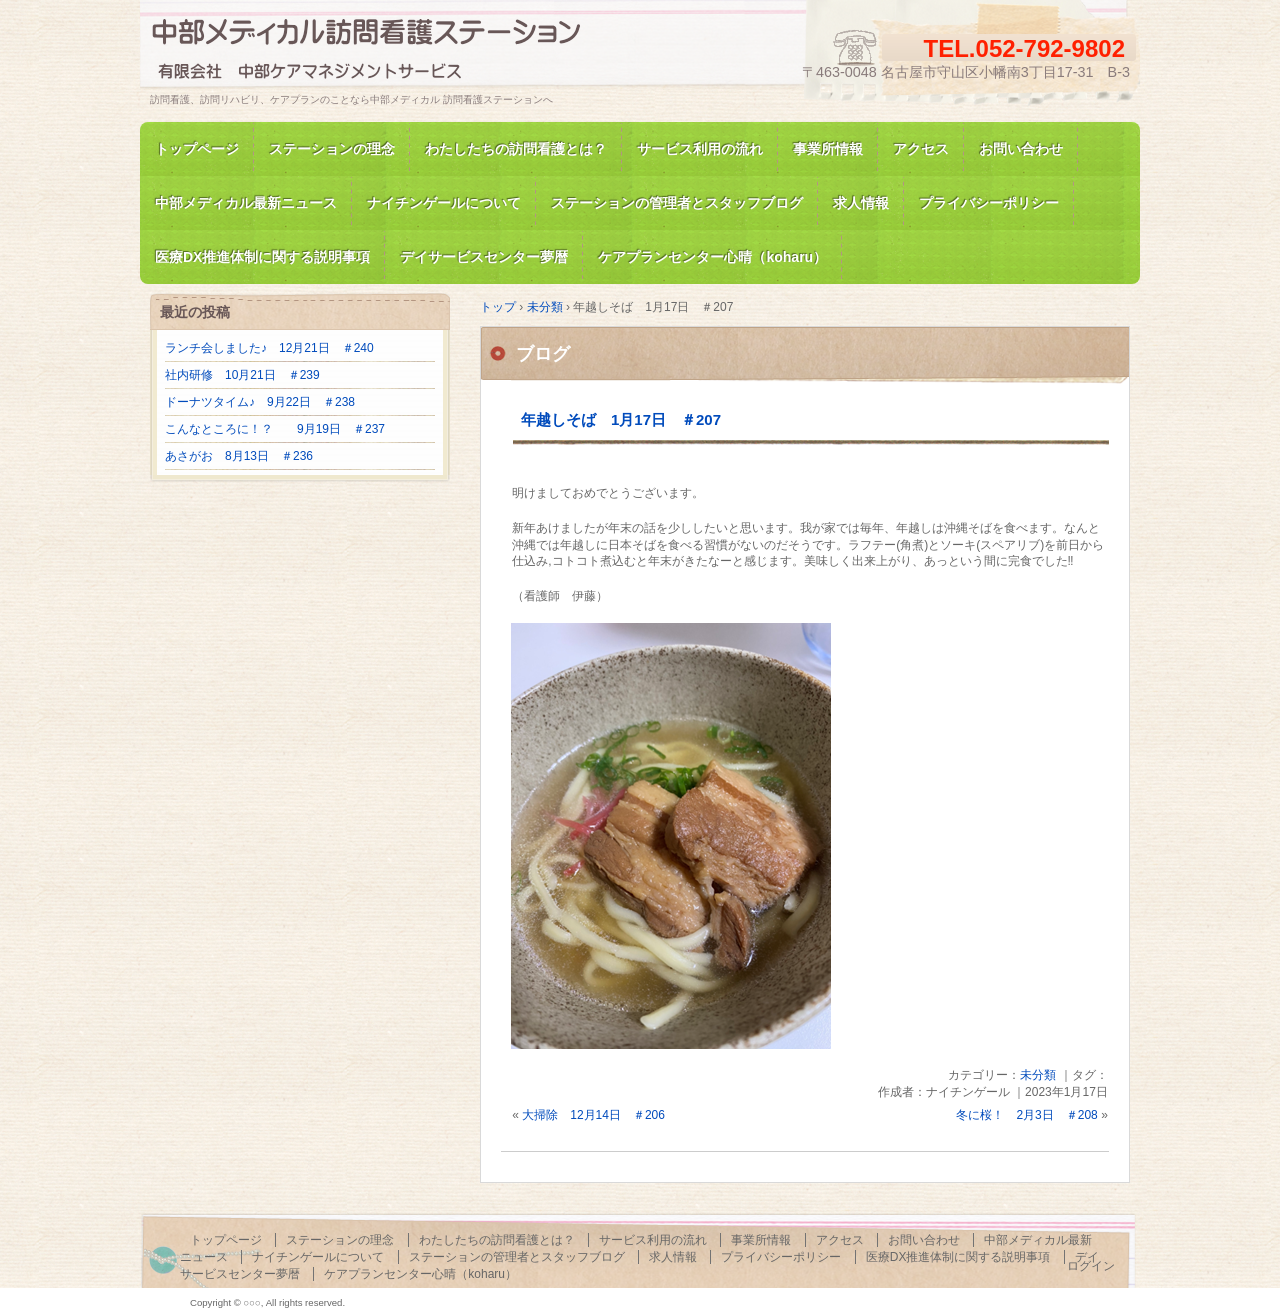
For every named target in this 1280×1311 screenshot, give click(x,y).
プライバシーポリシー (989, 203)
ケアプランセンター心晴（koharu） (420, 1274)
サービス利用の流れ (700, 149)
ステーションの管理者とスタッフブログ (677, 203)
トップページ (197, 149)
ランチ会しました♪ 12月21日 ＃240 (269, 348)
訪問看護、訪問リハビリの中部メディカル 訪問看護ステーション (380, 53)
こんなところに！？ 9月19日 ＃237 (275, 429)
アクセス (921, 149)
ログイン (1091, 1266)
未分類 (1038, 1075)
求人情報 (861, 203)
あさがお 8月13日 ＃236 (239, 456)
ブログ (543, 354)
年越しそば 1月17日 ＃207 (621, 419)
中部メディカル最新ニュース (246, 203)
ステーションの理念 (332, 149)
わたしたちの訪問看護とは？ (516, 149)
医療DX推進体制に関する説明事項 (958, 1257)
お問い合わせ (1021, 149)
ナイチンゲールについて (444, 203)
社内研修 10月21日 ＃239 (242, 375)
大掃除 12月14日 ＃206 (593, 1115)
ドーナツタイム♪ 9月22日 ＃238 (260, 402)
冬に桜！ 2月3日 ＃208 (1026, 1115)
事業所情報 (828, 149)
